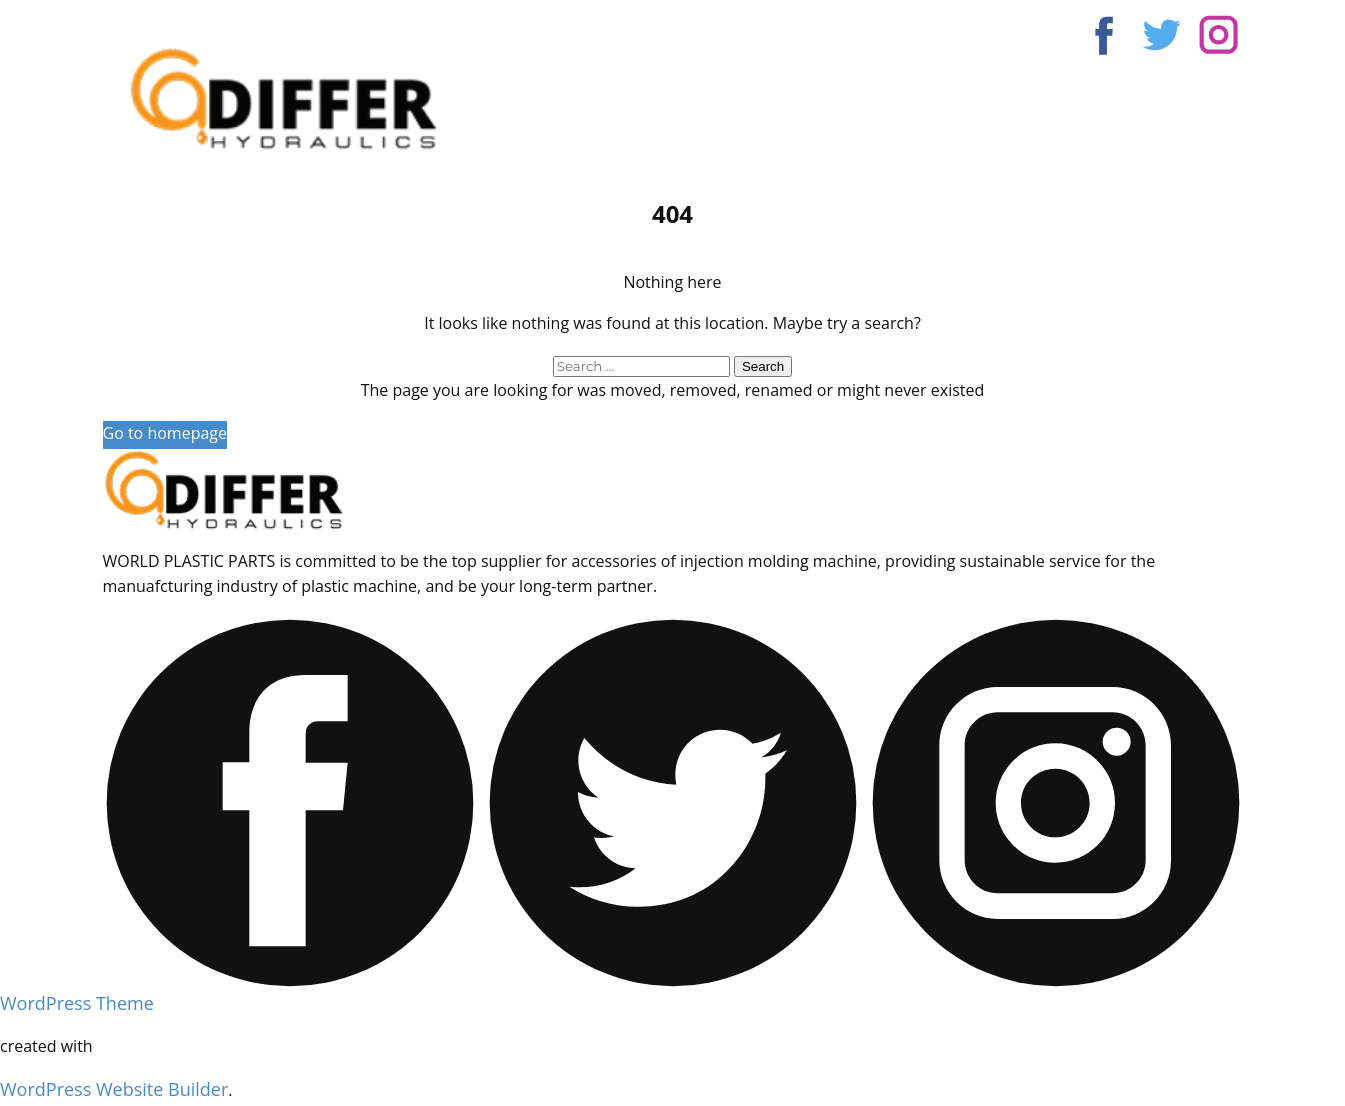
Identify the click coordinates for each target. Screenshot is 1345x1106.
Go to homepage (165, 433)
